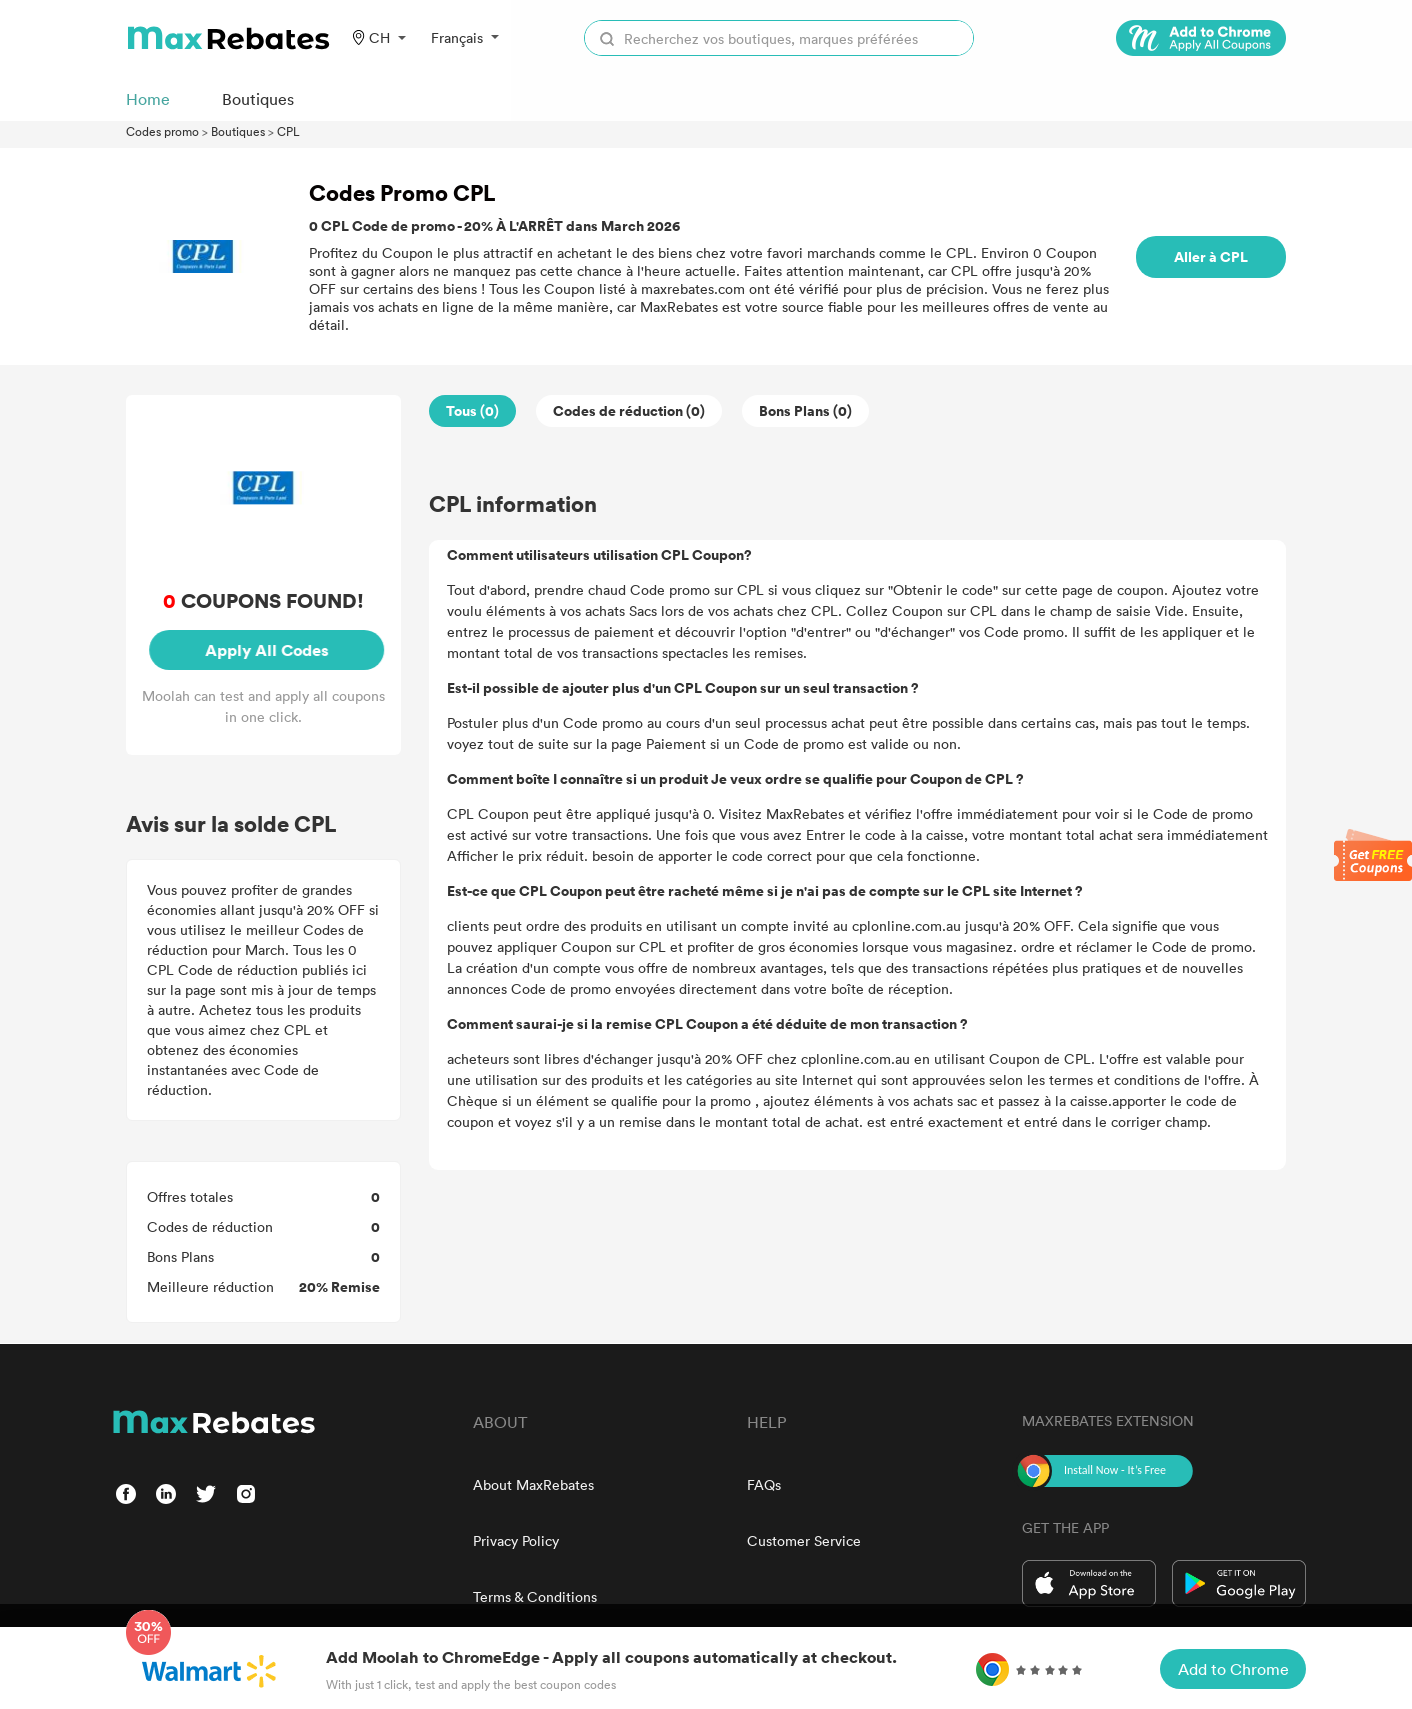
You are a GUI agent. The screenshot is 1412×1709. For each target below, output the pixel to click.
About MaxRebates (533, 1484)
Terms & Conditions (535, 1596)
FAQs (764, 1484)
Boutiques (238, 131)
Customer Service (804, 1540)
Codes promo (162, 131)
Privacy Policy (516, 1540)
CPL (288, 131)
